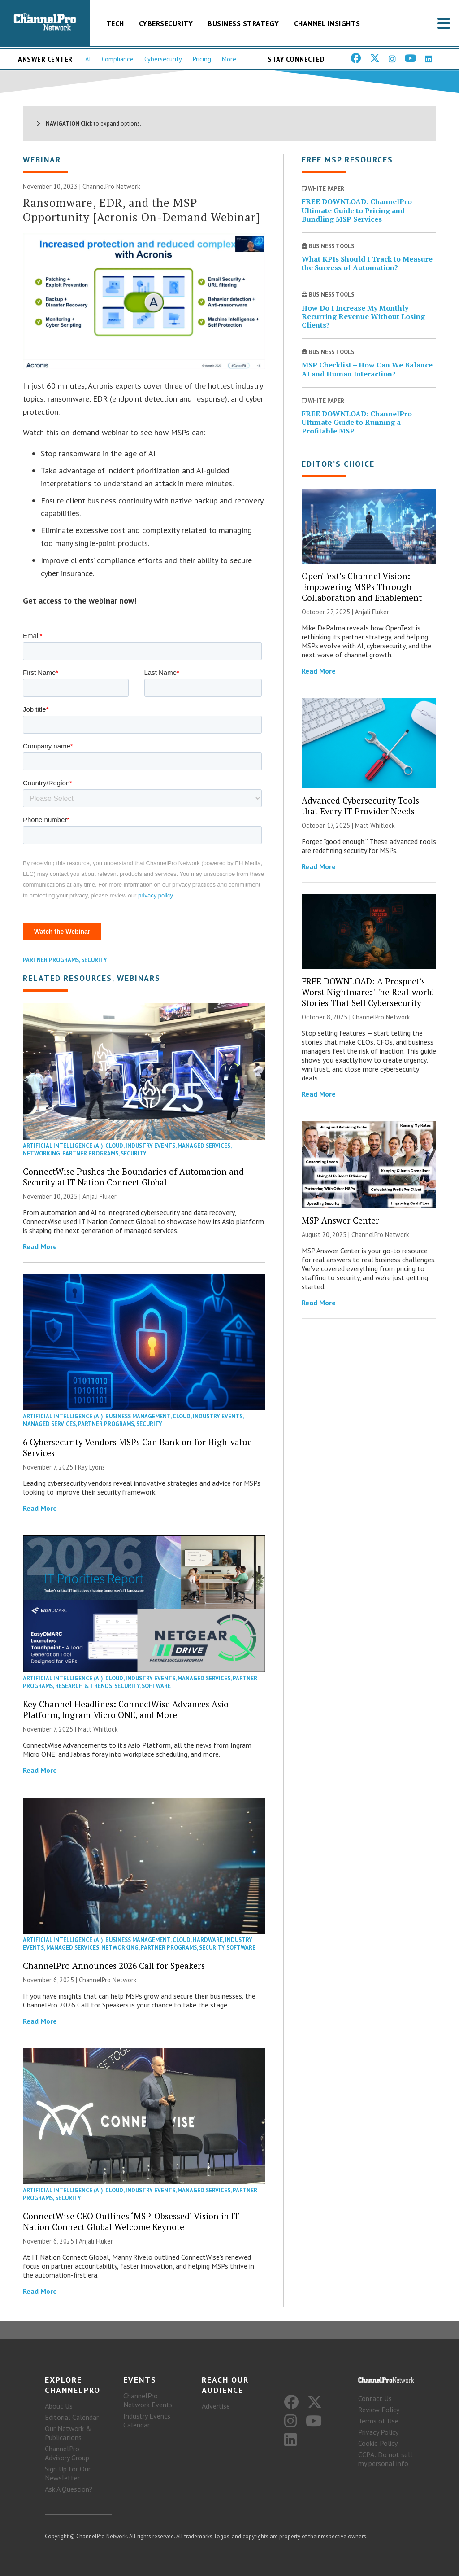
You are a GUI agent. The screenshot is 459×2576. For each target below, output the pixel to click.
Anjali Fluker (99, 1196)
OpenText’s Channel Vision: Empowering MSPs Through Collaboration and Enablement (362, 586)
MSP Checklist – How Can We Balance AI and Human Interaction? (367, 369)
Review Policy (378, 2409)
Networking (41, 1153)
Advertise (216, 2405)
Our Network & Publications (68, 2433)
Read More (40, 1246)
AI (88, 59)
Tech (115, 23)
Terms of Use (378, 2420)
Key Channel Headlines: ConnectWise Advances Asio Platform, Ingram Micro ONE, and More (126, 1709)
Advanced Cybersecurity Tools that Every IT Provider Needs (360, 806)
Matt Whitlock (98, 1729)
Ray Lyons (91, 1467)
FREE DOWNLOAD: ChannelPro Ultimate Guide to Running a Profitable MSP (357, 422)
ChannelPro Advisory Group (67, 2453)
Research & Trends (83, 1686)
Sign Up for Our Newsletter (68, 2473)
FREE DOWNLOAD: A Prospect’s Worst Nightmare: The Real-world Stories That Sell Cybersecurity (368, 991)
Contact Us (375, 2398)
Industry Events (150, 1146)
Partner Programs (51, 960)
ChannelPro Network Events (148, 2400)
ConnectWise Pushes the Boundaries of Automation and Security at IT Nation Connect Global (133, 1177)
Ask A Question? (68, 2488)
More (229, 59)
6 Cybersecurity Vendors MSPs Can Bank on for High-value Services (137, 1447)
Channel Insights (327, 23)
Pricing (202, 59)
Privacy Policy (378, 2431)
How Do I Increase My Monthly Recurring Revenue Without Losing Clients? (363, 316)
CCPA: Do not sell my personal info (385, 2459)
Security (94, 960)
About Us (59, 2405)
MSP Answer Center (340, 1220)
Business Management (137, 1416)
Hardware (208, 1940)
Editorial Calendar (72, 2417)
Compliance (118, 59)
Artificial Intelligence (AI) (63, 1146)
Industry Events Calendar (146, 2420)
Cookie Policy (378, 2443)
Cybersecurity (166, 23)
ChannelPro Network (111, 186)
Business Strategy (243, 23)
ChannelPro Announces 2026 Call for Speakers (114, 1965)
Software (156, 1686)
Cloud (114, 1146)
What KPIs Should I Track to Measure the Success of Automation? (367, 263)
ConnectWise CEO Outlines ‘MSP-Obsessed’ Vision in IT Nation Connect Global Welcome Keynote (131, 2221)
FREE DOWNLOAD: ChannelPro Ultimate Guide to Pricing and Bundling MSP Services (357, 210)
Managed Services (204, 1146)
